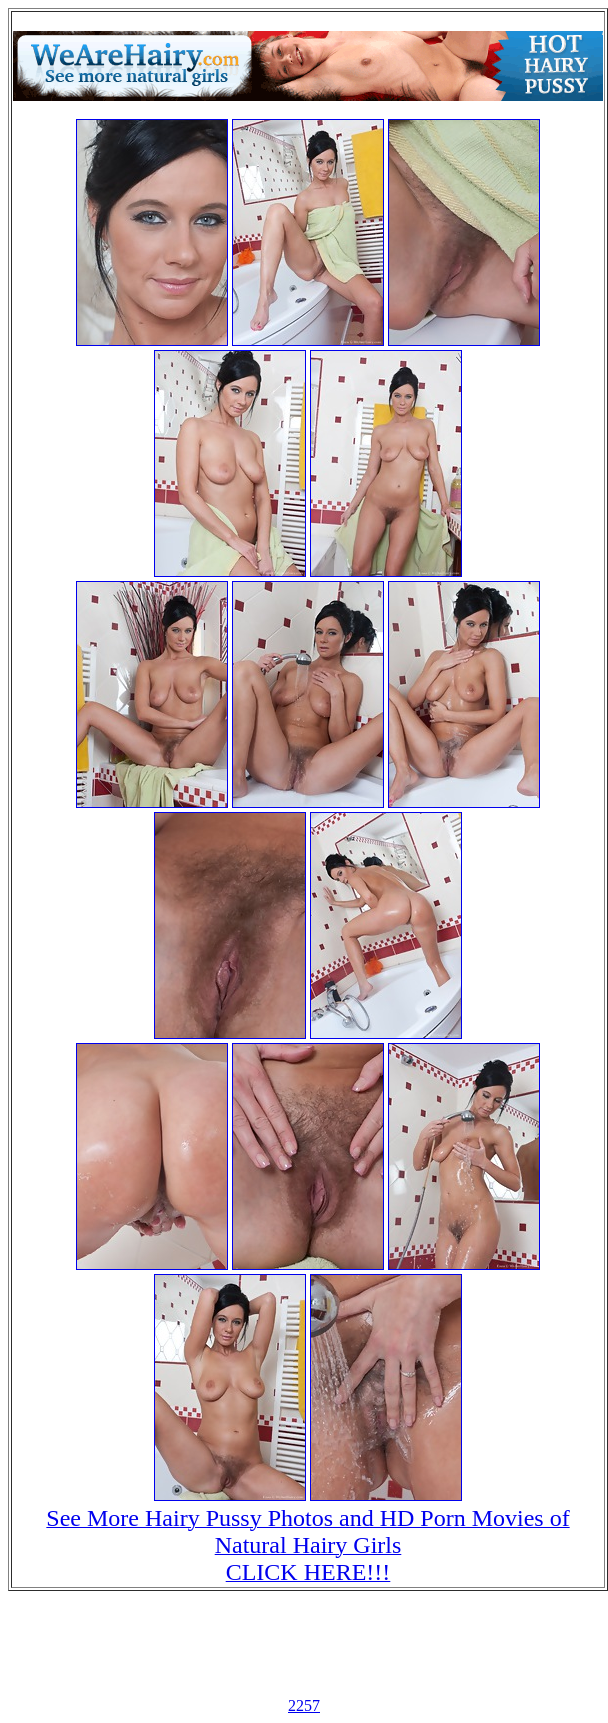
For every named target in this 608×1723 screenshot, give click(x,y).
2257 (304, 1705)
